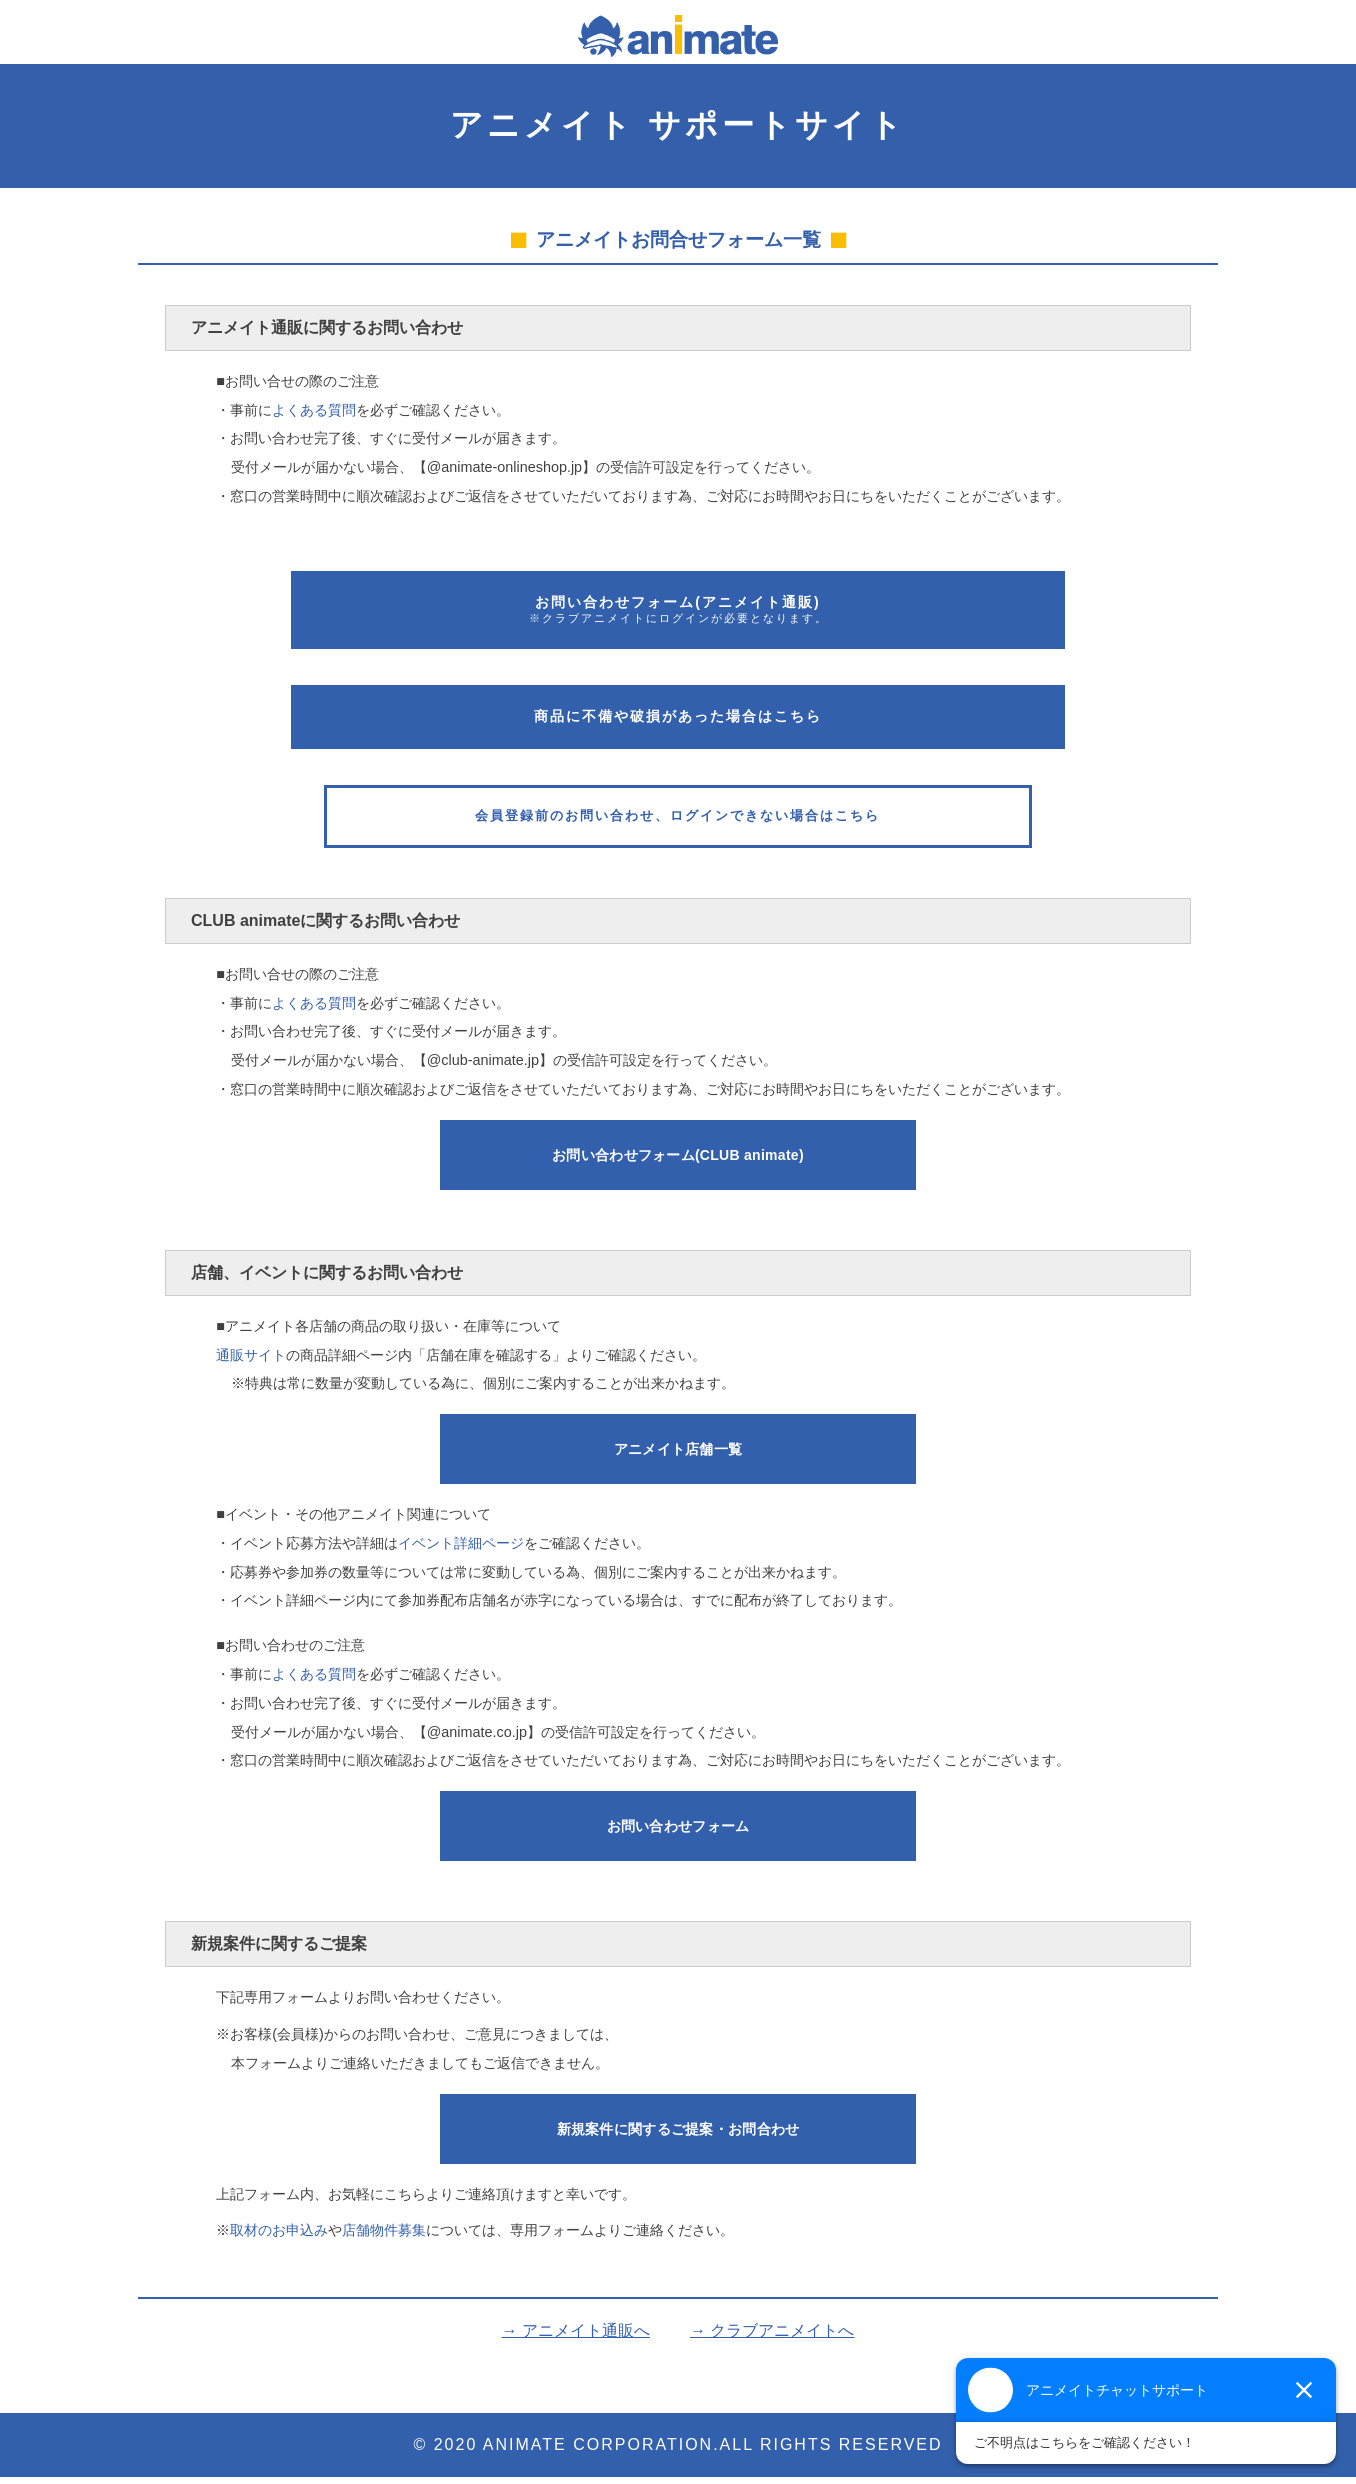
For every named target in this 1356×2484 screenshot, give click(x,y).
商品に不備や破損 (678, 716)
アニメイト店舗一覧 (678, 1456)
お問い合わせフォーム (678, 1162)
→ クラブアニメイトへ (772, 2337)
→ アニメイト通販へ (576, 2337)
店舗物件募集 (384, 2238)
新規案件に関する (678, 2136)
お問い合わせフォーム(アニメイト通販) (678, 610)
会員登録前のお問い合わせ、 (677, 819)
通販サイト (251, 1362)
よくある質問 (314, 410)
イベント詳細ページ (461, 1550)
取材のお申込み (279, 2238)
